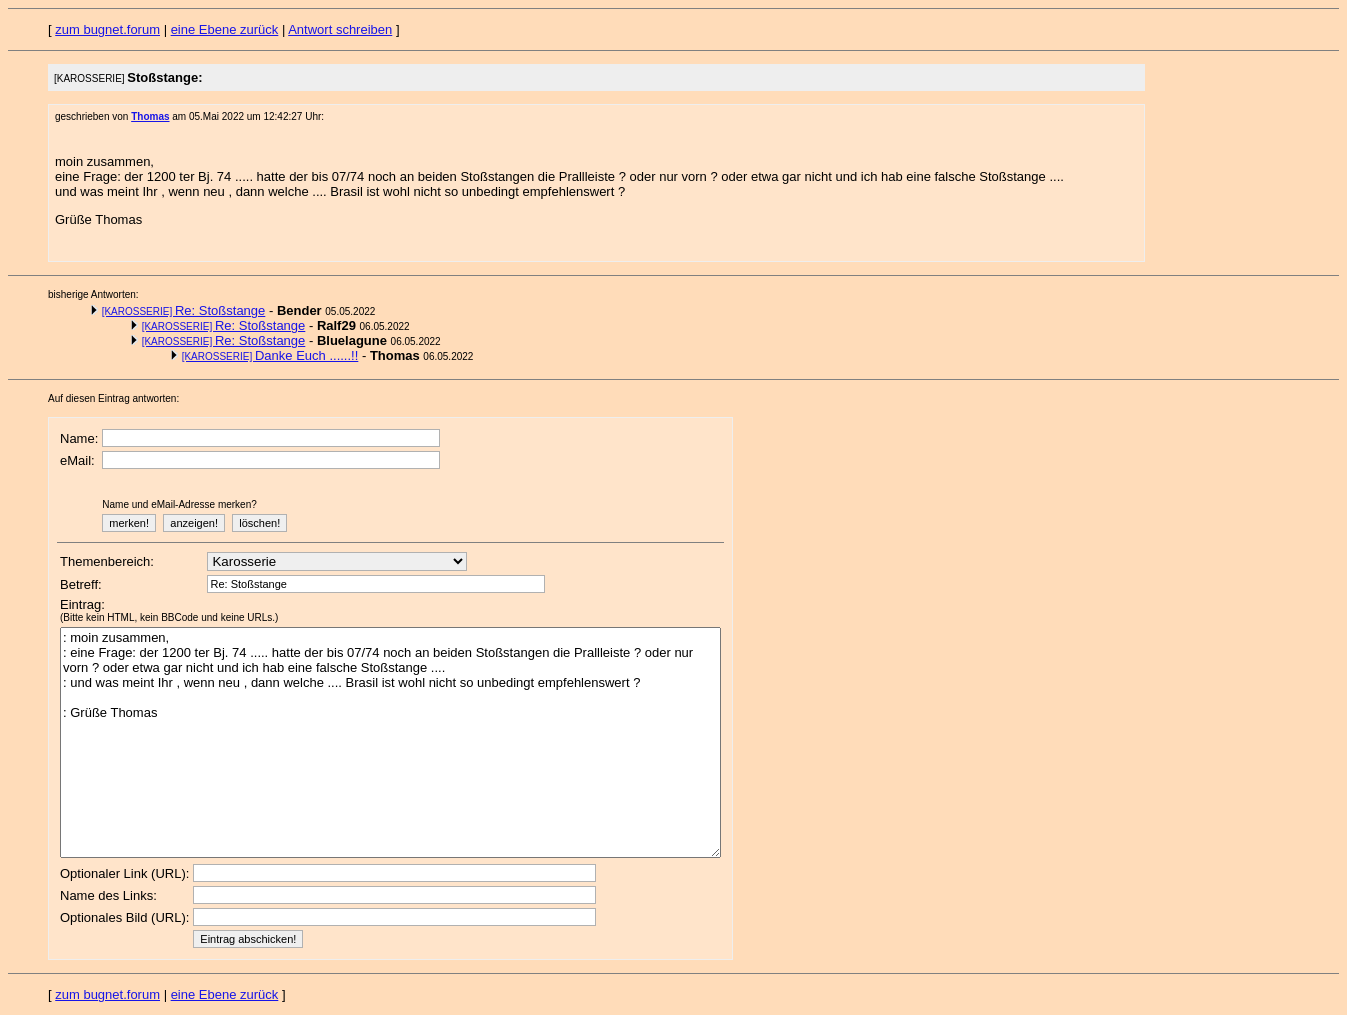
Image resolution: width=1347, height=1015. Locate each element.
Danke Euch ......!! (270, 355)
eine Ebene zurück (225, 29)
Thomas (150, 116)
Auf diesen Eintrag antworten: (113, 398)
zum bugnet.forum (107, 29)
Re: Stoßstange (184, 310)
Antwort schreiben (340, 29)
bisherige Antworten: (93, 294)
